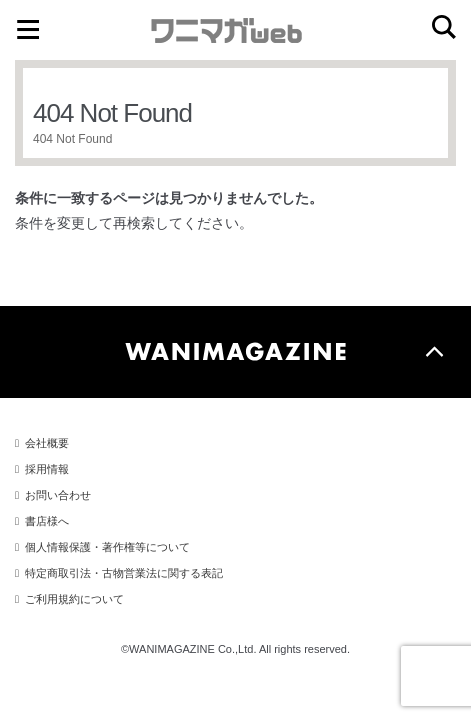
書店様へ (47, 521)
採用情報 (47, 469)
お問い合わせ (58, 495)
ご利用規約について (74, 599)
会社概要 (47, 443)
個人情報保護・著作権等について (107, 547)
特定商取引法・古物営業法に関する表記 (124, 573)
